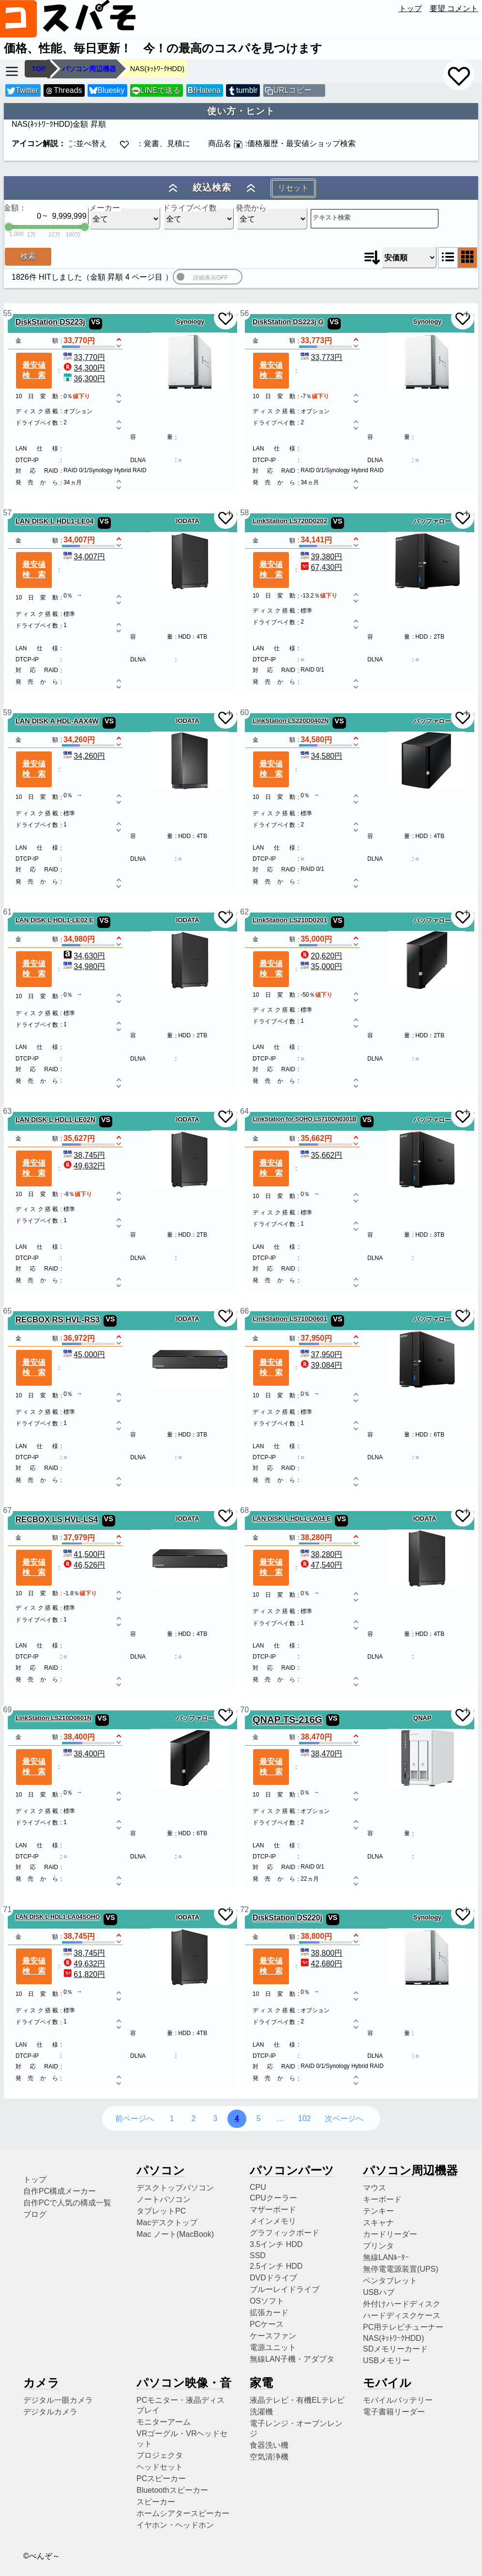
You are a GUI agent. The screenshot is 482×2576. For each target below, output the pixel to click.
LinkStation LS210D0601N (53, 1718)
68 (244, 1510)
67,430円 (321, 567)
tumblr (242, 90)
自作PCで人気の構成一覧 (67, 2203)
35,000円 (321, 966)
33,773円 (321, 357)
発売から (251, 208)
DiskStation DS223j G (288, 322)
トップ (410, 8)
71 (7, 1909)
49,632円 (83, 1166)
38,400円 (83, 1754)
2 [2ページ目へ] (193, 2118)
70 (244, 1710)
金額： (15, 208)
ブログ (34, 2214)
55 (7, 313)
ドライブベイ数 (190, 208)
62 (244, 912)
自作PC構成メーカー (59, 2191)
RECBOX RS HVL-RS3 (57, 1319)
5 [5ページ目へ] (258, 2118)
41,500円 (83, 1554)
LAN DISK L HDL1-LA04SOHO (57, 1917)
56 (244, 313)
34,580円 (321, 756)
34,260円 (83, 756)
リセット (293, 188)
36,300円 (83, 378)
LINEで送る (156, 90)
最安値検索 (33, 370)
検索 (28, 256)
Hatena (204, 90)
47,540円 (321, 1565)
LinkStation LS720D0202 (290, 520)
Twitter (22, 90)
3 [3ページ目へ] (215, 2118)
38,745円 (83, 1155)
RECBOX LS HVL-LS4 (56, 1519)
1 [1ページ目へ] (172, 2118)
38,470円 (321, 1754)
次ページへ (344, 2118)
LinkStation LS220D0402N (291, 720)
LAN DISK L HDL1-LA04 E (292, 1518)
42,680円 (321, 1964)
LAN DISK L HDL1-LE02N (55, 1119)
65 (7, 1311)
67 (7, 1510)
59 (7, 712)
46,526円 (83, 1565)
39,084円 (321, 1365)
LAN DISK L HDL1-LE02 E (54, 920)
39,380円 (321, 557)
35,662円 (321, 1155)
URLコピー (292, 90)
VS (95, 322)
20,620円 (321, 956)
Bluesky (107, 90)
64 (244, 1111)
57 (7, 513)
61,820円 (83, 1974)
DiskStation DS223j (50, 322)
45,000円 (83, 1354)
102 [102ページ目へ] (304, 2118)
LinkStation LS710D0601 (290, 1318)
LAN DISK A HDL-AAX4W (57, 721)
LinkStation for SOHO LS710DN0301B (305, 1119)
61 (7, 912)
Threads (63, 90)
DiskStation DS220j (287, 1918)
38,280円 (321, 1554)
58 (244, 513)
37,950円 (321, 1354)
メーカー (104, 208)
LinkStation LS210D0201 (290, 920)
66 (244, 1311)
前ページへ (134, 2118)
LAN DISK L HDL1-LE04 (54, 521)
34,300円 (83, 368)
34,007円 (83, 557)
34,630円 (83, 956)
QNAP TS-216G (287, 1719)
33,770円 (83, 357)
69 (7, 1710)
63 (7, 1111)
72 (244, 1909)
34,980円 (83, 966)
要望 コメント (454, 8)
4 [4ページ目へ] (237, 2118)
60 (244, 712)
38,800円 (321, 1953)
